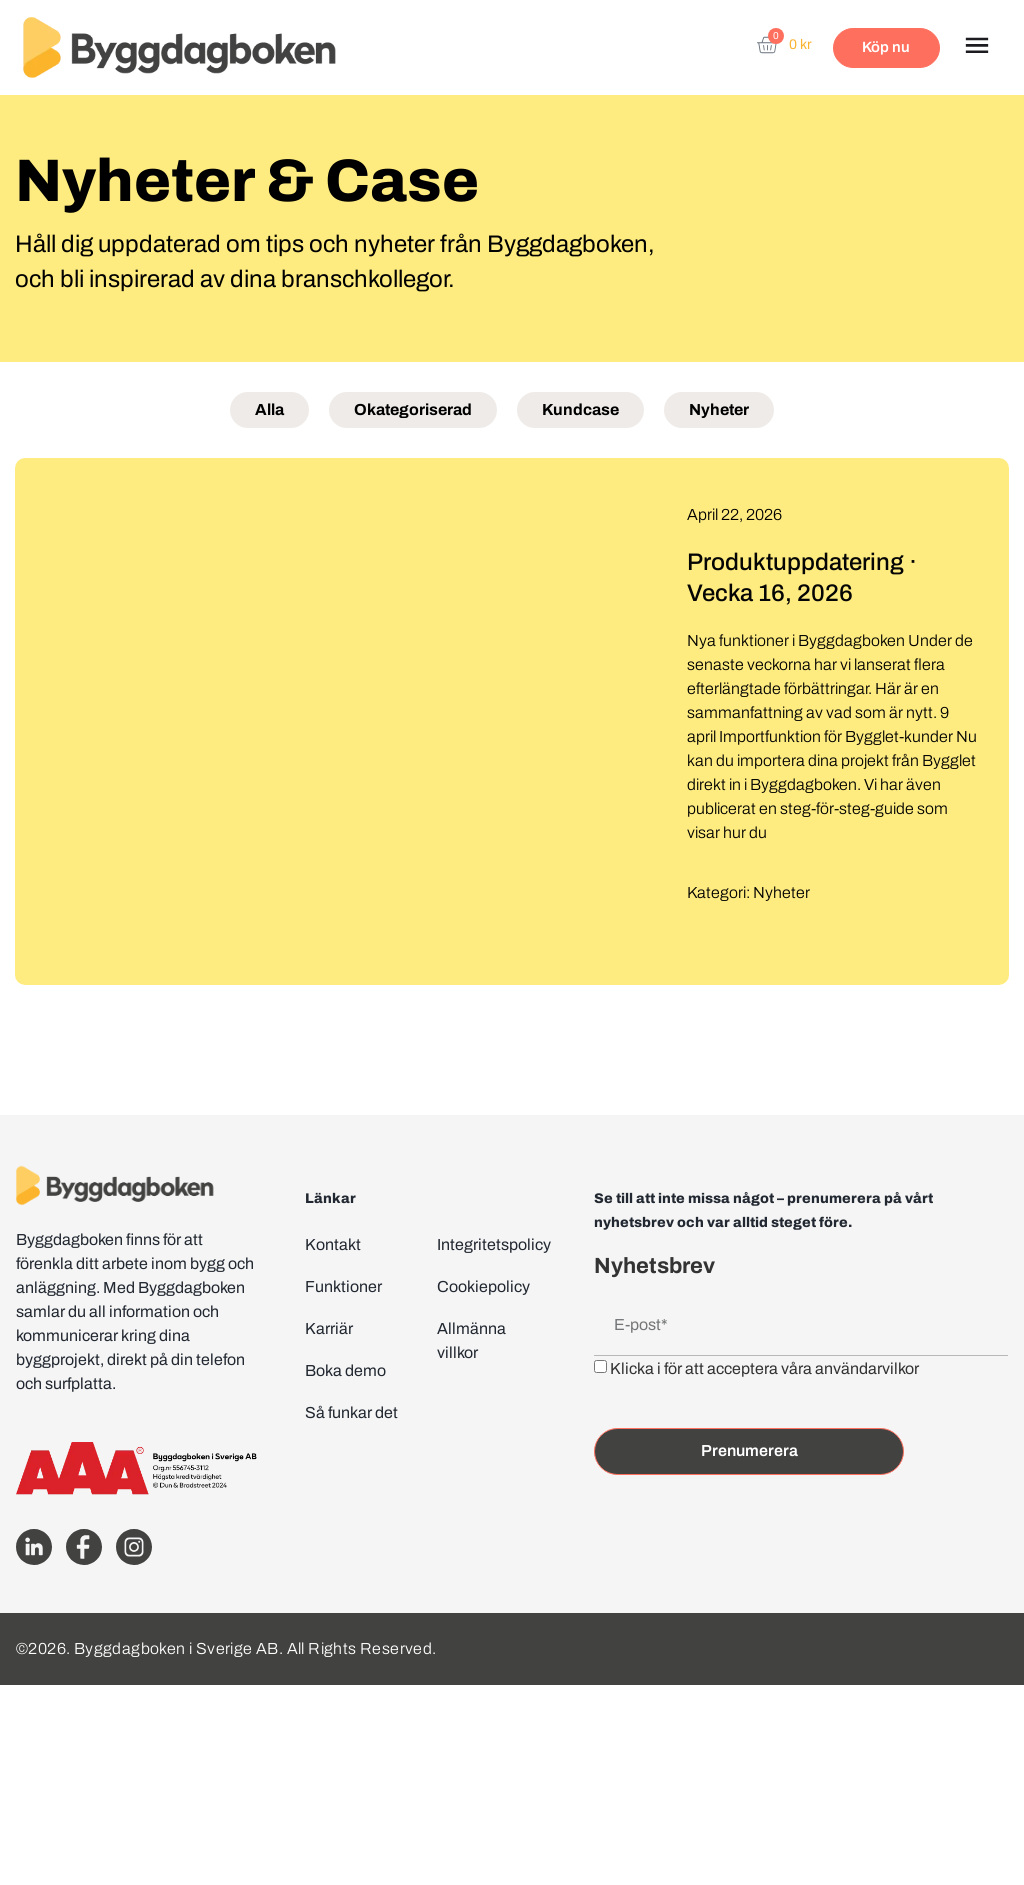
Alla (269, 409)
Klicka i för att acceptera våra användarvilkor (764, 1367)
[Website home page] (179, 47)
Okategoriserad (413, 409)
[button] (976, 48)
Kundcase (580, 409)
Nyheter (719, 409)
